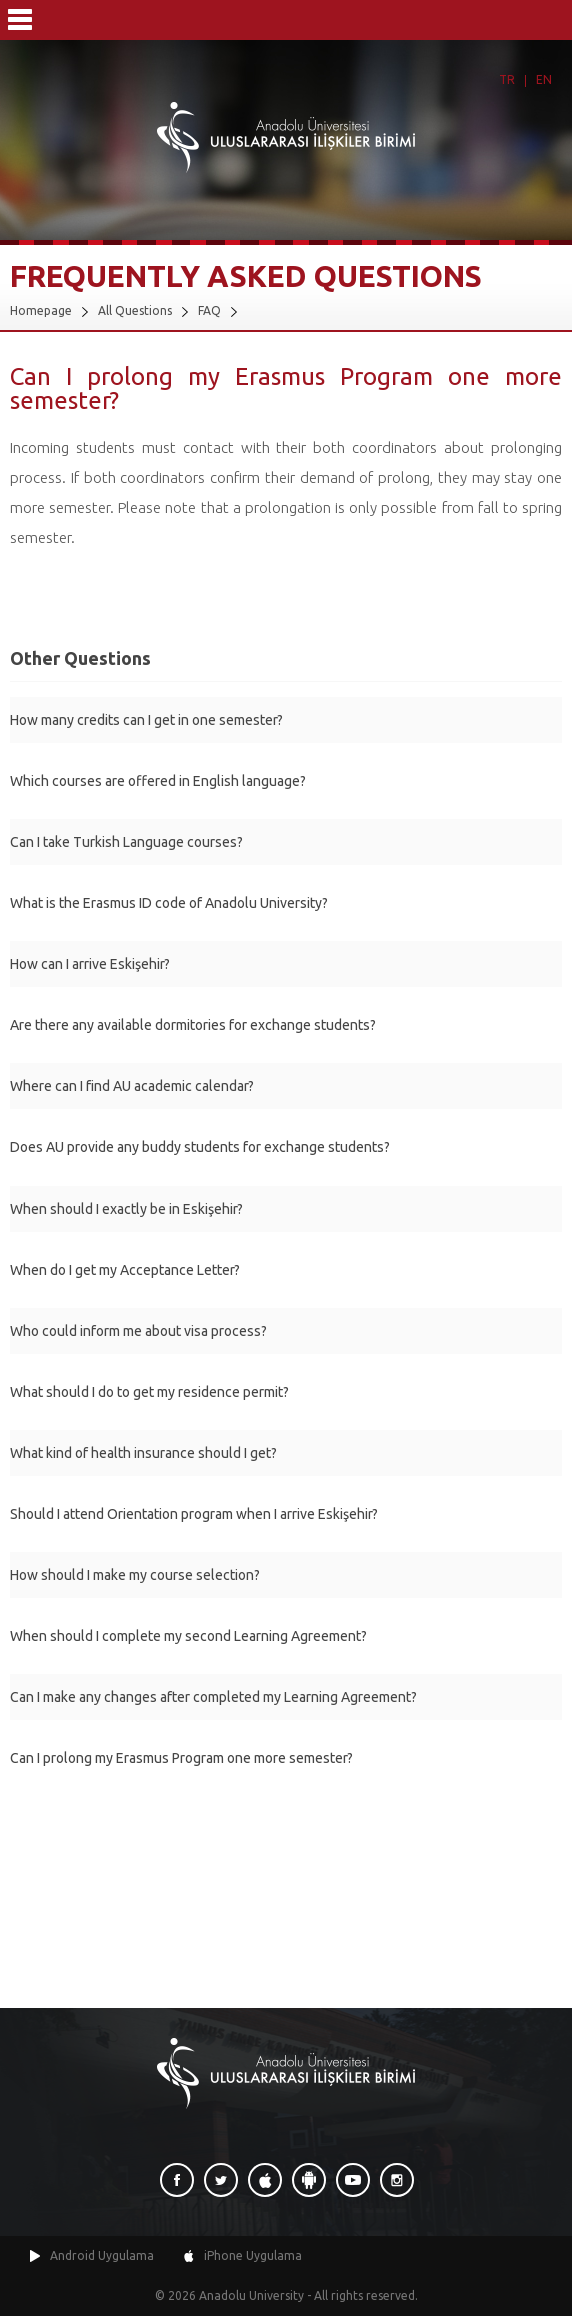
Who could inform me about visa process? (138, 1331)
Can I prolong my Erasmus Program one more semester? (181, 1758)
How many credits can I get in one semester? (146, 720)
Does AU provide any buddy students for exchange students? (200, 1147)
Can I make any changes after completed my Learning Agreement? (213, 1697)
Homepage (41, 310)
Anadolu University (251, 2295)
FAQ (209, 310)
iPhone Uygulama (253, 2255)
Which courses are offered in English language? (158, 781)
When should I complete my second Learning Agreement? (188, 1636)
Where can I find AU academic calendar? (132, 1086)
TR (507, 79)
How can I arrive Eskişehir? (90, 964)
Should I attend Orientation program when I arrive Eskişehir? (194, 1514)
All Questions (135, 310)
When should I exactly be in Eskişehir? (126, 1209)
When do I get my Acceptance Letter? (125, 1270)
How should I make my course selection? (135, 1575)
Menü (20, 20)
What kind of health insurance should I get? (143, 1453)
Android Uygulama (102, 2255)
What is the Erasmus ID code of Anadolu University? (169, 903)
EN (544, 79)
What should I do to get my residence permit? (149, 1392)
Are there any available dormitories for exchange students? (193, 1025)
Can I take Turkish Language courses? (126, 842)
